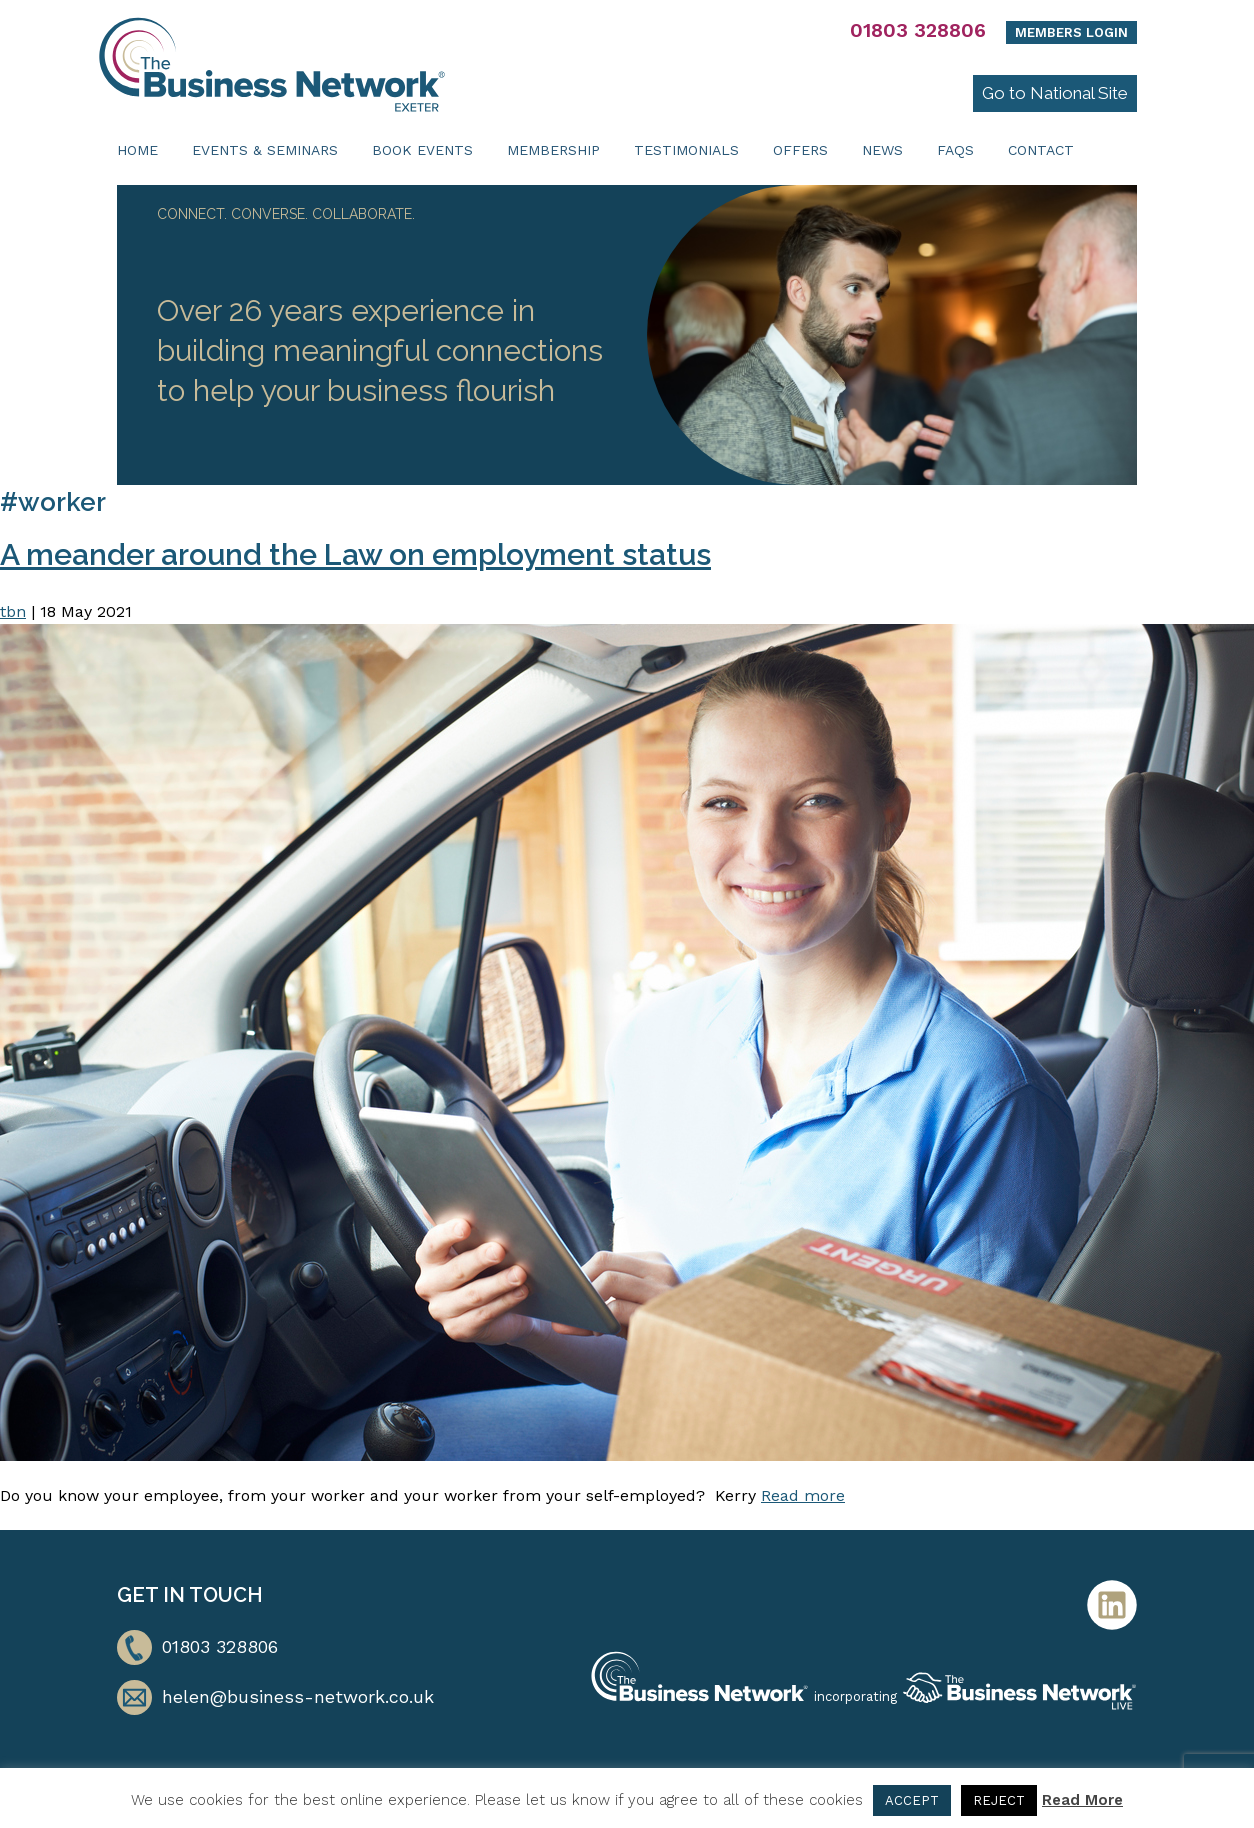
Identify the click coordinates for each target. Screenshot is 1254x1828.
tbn (13, 611)
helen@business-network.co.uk (298, 1696)
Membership (553, 150)
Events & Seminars (265, 150)
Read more (803, 1495)
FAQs (955, 150)
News (882, 150)
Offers (800, 150)
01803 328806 (918, 30)
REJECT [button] (999, 1800)
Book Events (422, 150)
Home (137, 150)
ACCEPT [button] (912, 1800)
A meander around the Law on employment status (355, 554)
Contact (1041, 150)
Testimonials (686, 150)
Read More (1082, 1800)
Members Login (1071, 32)
